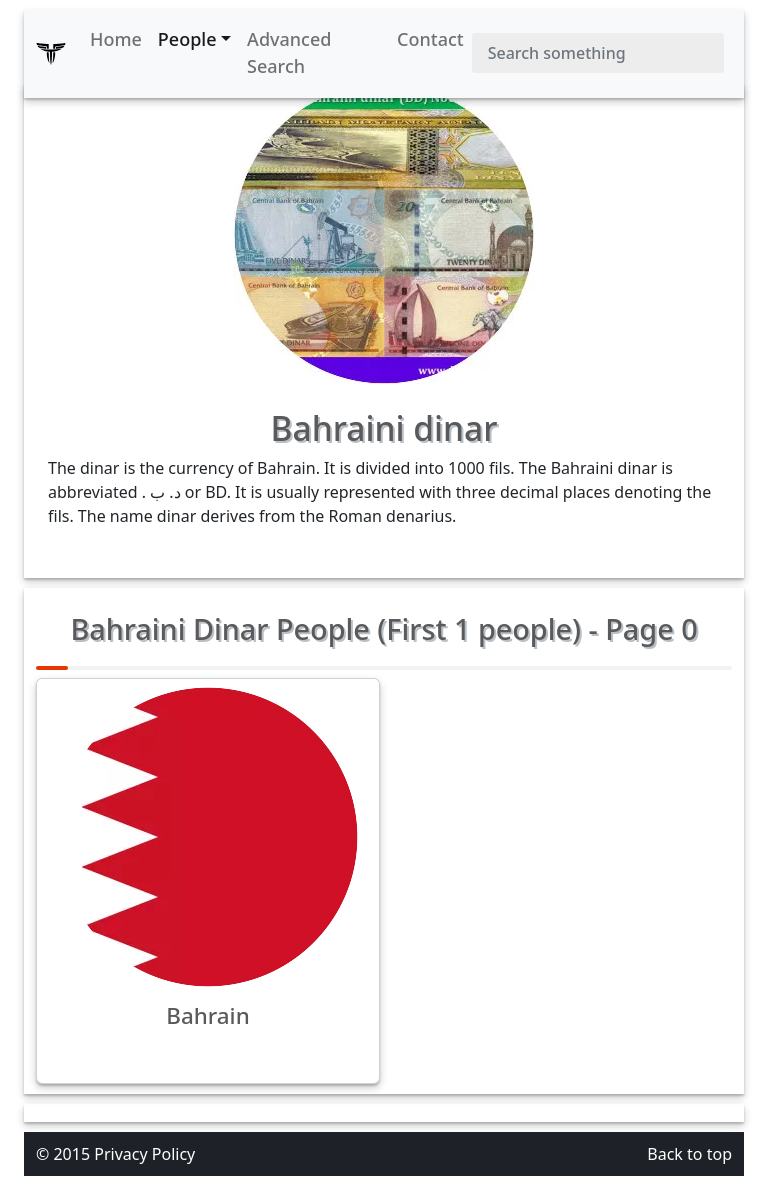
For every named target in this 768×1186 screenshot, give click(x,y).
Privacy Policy (144, 1154)
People (187, 39)
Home (116, 39)
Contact (430, 39)
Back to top (689, 1154)
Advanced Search (289, 52)
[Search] (598, 53)
